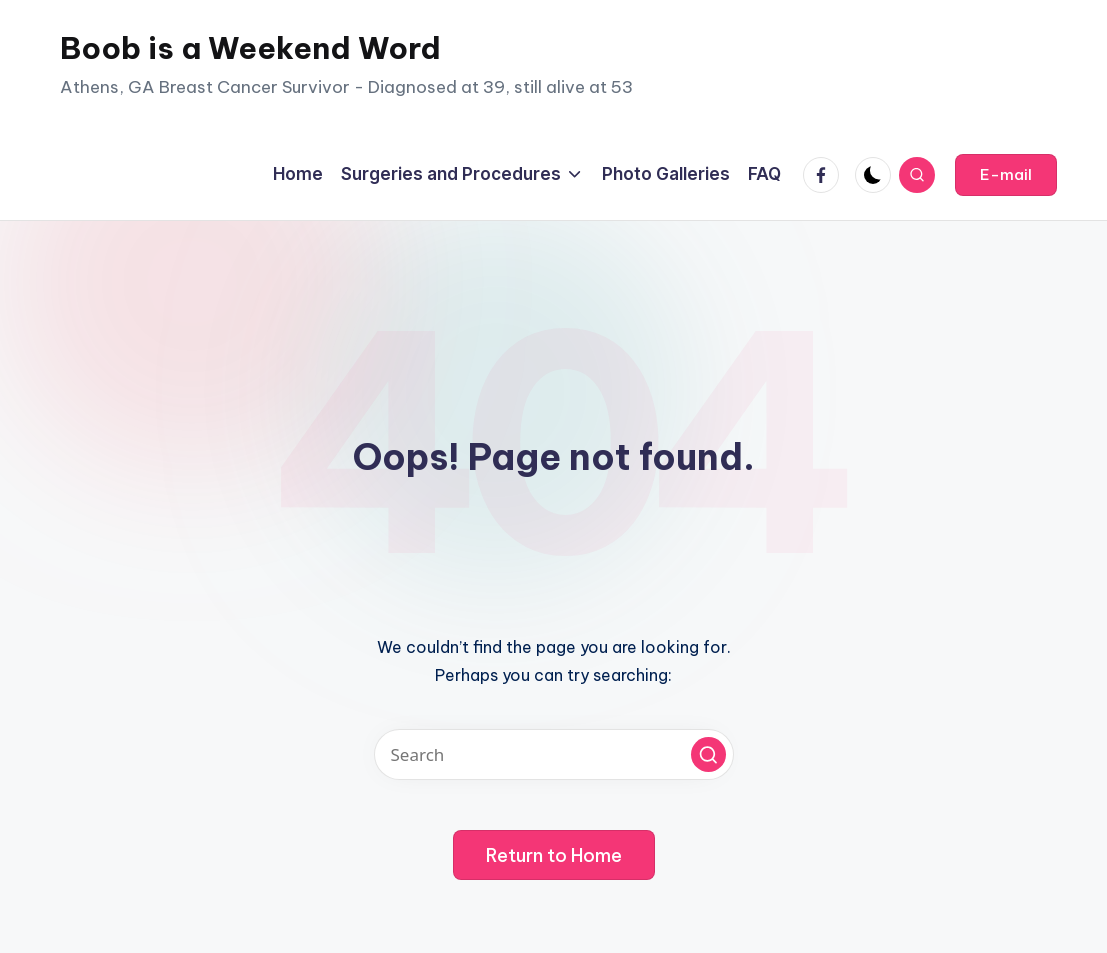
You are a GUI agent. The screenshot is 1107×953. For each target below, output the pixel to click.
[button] (1006, 175)
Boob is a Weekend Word (250, 48)
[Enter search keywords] (554, 754)
